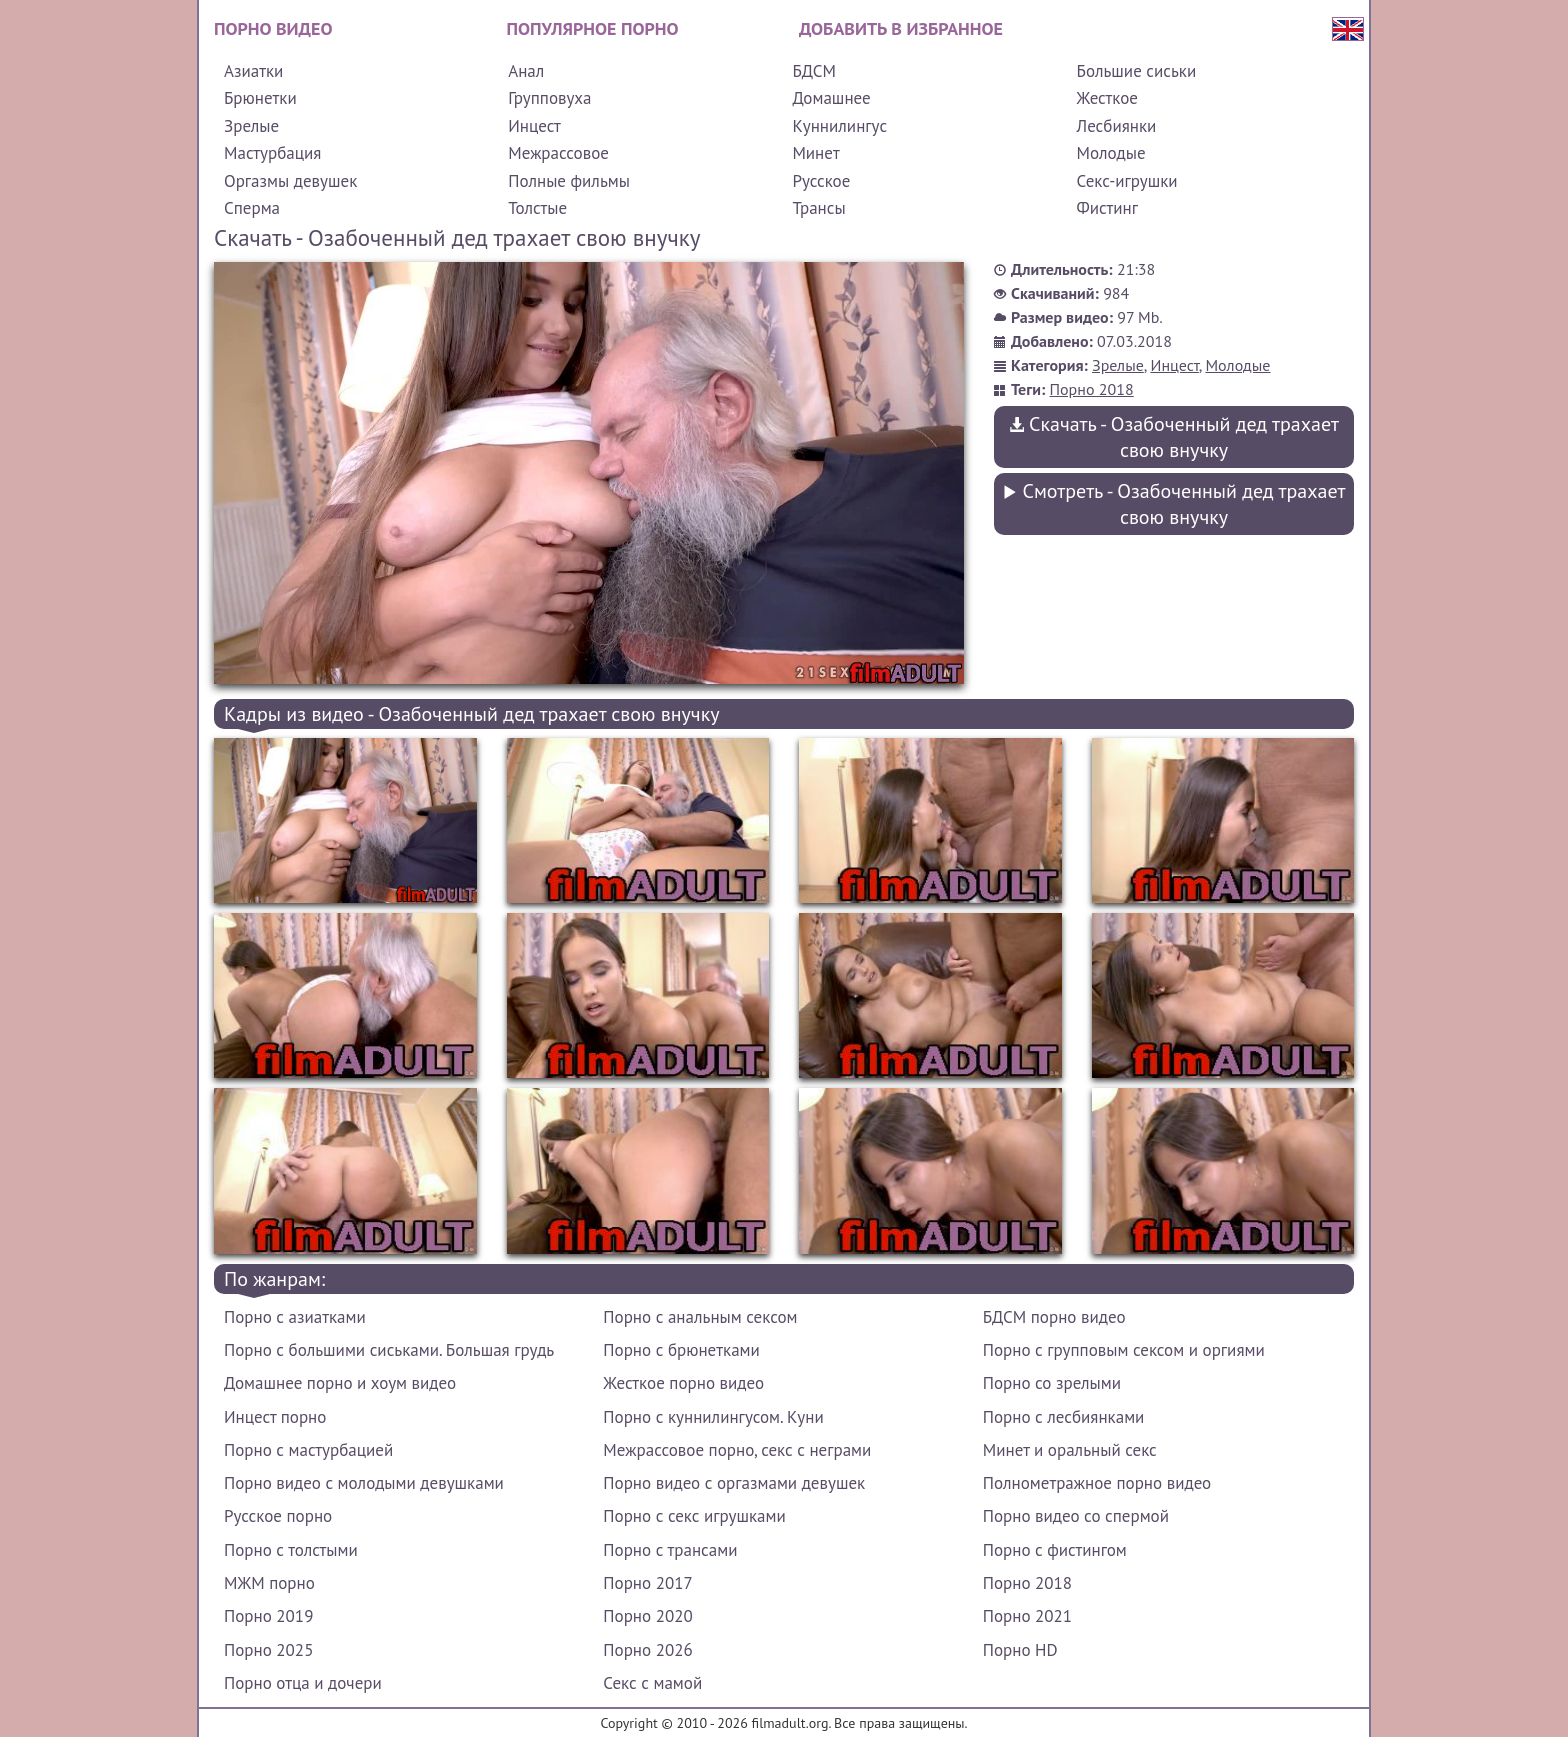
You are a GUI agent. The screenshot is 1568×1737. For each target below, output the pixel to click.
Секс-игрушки (1127, 181)
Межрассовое (558, 153)
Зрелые (251, 126)
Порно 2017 (647, 1583)
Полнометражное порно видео (1097, 1483)
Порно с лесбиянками (1064, 1417)
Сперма (252, 208)
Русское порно (278, 1516)
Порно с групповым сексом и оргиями (1124, 1350)
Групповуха (549, 98)
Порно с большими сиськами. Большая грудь (389, 1350)
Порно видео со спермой (1076, 1516)
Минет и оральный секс (1070, 1450)
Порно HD (1020, 1650)
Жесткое (1107, 98)
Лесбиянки (1117, 126)
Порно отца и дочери (303, 1683)
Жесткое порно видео (683, 1383)
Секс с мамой (652, 1683)
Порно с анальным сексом (700, 1317)
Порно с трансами (670, 1550)
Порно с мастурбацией (308, 1450)
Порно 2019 (268, 1616)
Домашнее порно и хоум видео (340, 1383)
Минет (815, 153)
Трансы (818, 208)
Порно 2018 (1092, 389)
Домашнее (831, 98)
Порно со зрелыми (1052, 1383)
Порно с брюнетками (681, 1350)
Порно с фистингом (1055, 1550)
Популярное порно (593, 28)
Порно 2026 (647, 1650)
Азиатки (253, 71)
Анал (526, 71)
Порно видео (273, 28)
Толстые (537, 208)
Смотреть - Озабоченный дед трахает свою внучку (1173, 504)
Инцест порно (275, 1417)
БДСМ (814, 71)
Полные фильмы (569, 181)
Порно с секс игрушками (694, 1516)
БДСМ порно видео (1054, 1317)
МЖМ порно (269, 1583)
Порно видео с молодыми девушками (364, 1483)
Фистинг (1107, 208)
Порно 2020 (647, 1616)
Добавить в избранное (901, 28)
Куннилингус (839, 126)
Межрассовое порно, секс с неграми (737, 1450)
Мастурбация (272, 153)
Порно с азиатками (295, 1317)
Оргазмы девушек (290, 181)
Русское (821, 181)
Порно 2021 (1027, 1616)
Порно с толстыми (291, 1550)
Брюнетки (260, 98)
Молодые (1111, 153)
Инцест (534, 126)
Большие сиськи (1137, 71)
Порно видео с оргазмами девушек (734, 1483)
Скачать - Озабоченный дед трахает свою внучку (1174, 437)
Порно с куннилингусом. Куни (713, 1417)
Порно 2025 (268, 1650)
